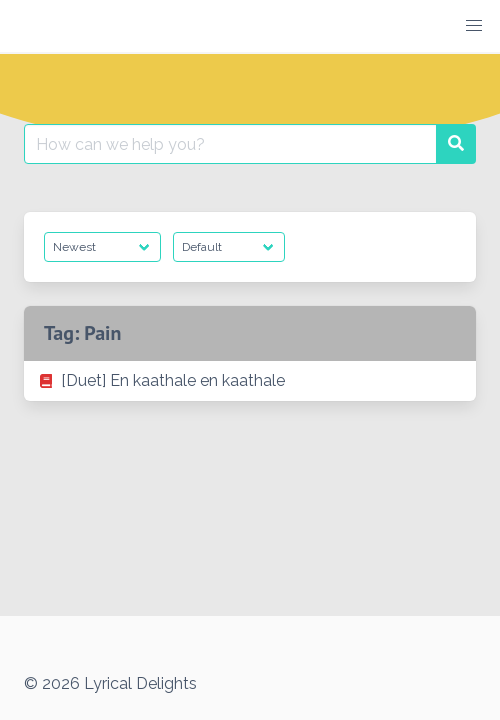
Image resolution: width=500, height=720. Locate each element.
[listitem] (250, 381)
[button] (474, 26)
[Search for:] (230, 144)
